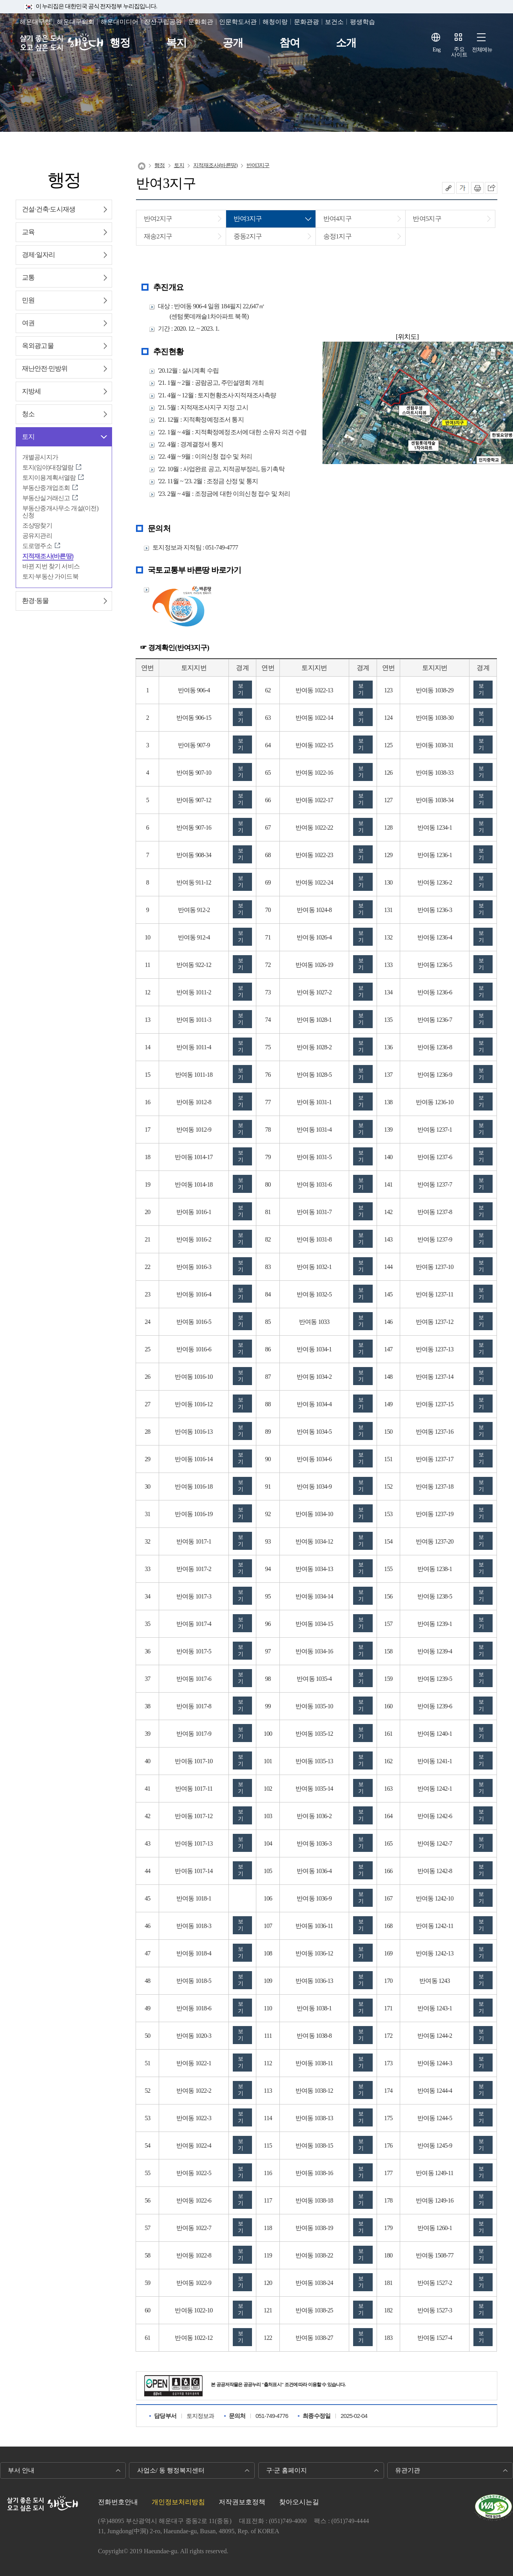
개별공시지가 (40, 457)
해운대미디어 (119, 21)
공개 (233, 43)
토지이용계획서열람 (49, 477)
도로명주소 (37, 546)
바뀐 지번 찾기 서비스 (51, 566)
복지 (176, 43)
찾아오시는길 (299, 2502)
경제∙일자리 (38, 255)
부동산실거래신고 (46, 498)
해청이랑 (275, 21)
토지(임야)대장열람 (47, 467)
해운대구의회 (75, 21)
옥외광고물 (38, 346)
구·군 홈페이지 (286, 2470)
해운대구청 (35, 21)
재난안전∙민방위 (44, 368)
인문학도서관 (238, 21)
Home (141, 166)
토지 (28, 437)
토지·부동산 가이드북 (50, 576)
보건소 (334, 21)
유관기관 (407, 2470)
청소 (28, 414)
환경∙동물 (35, 600)
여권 (28, 323)
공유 (448, 188)
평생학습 (362, 21)
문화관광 (306, 21)
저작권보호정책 (242, 2502)
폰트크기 (462, 188)
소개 (346, 43)
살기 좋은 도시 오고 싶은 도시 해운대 (62, 43)
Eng (436, 50)
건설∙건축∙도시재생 (48, 209)
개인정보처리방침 (178, 2502)
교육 (28, 232)
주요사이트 (459, 52)
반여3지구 (258, 165)
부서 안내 (21, 2470)
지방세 (31, 391)
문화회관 (200, 21)
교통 (28, 277)
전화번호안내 (118, 2502)
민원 (28, 300)
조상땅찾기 (37, 525)
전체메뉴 (482, 50)
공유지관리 (37, 535)
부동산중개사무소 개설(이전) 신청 (60, 512)
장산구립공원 (163, 21)
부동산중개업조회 (46, 487)
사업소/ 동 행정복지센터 (171, 2470)
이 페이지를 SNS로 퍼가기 (491, 188)
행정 (120, 43)
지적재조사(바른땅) (47, 556)
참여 (289, 43)
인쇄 (477, 188)
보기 (240, 689)
